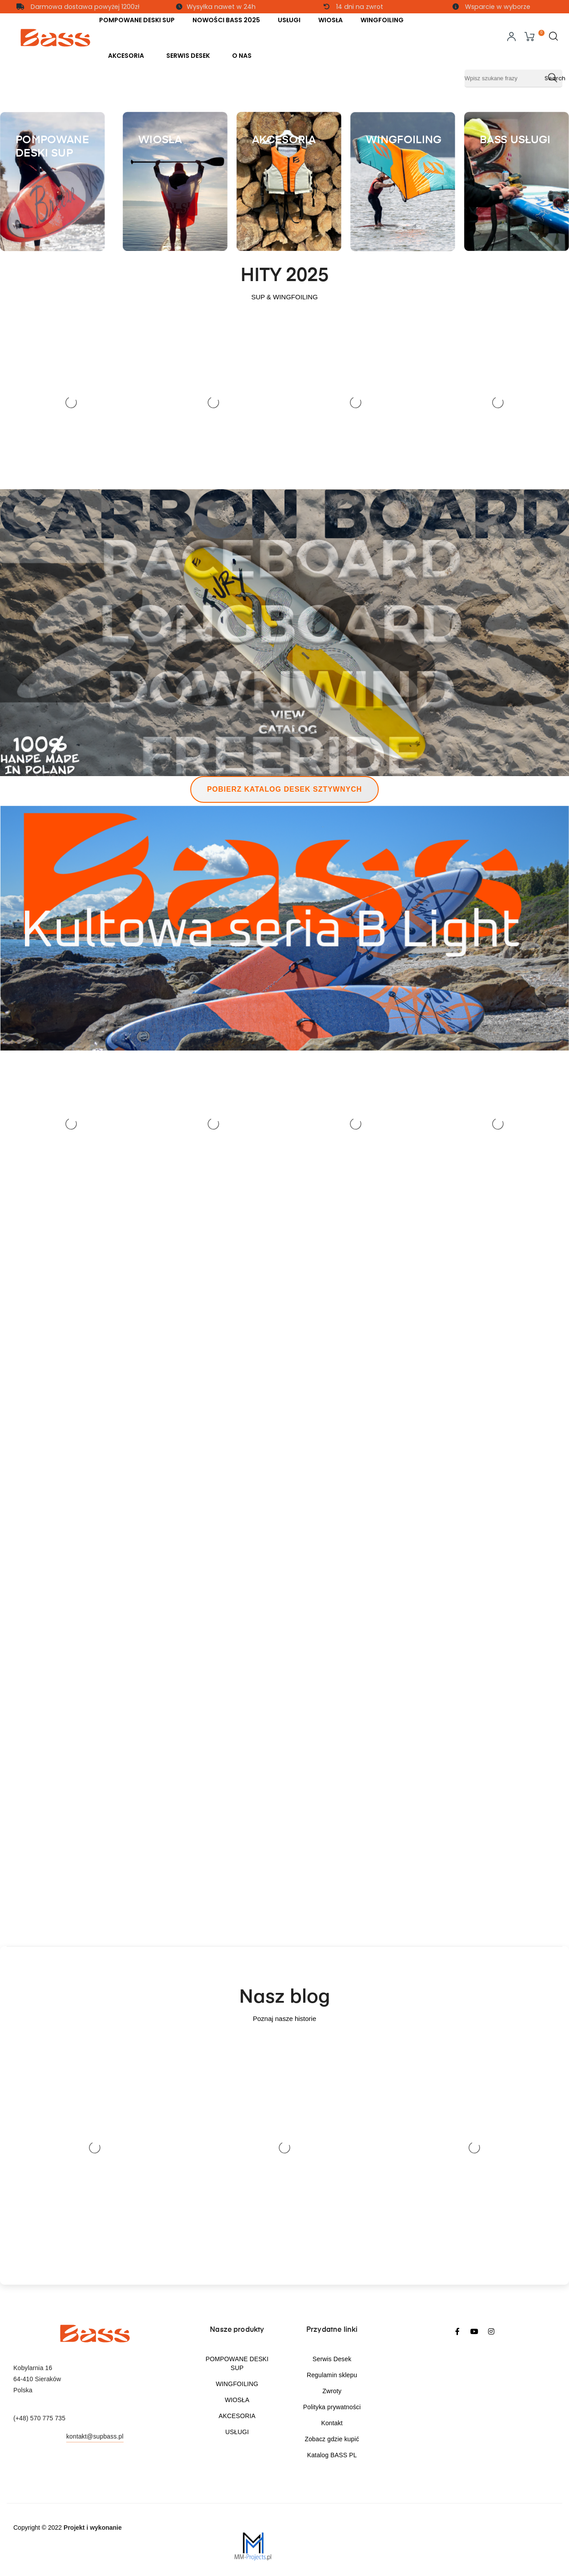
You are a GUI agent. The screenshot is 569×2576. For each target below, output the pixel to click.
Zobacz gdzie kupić (332, 2439)
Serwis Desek (332, 2359)
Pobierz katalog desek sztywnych (284, 789)
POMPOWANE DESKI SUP (237, 2363)
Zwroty (331, 2391)
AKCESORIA (237, 2415)
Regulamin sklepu (332, 2375)
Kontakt (331, 2423)
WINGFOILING (237, 2383)
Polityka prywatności (332, 2407)
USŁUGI (237, 2431)
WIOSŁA (237, 2399)
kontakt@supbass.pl (95, 2436)
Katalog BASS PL (332, 2455)
